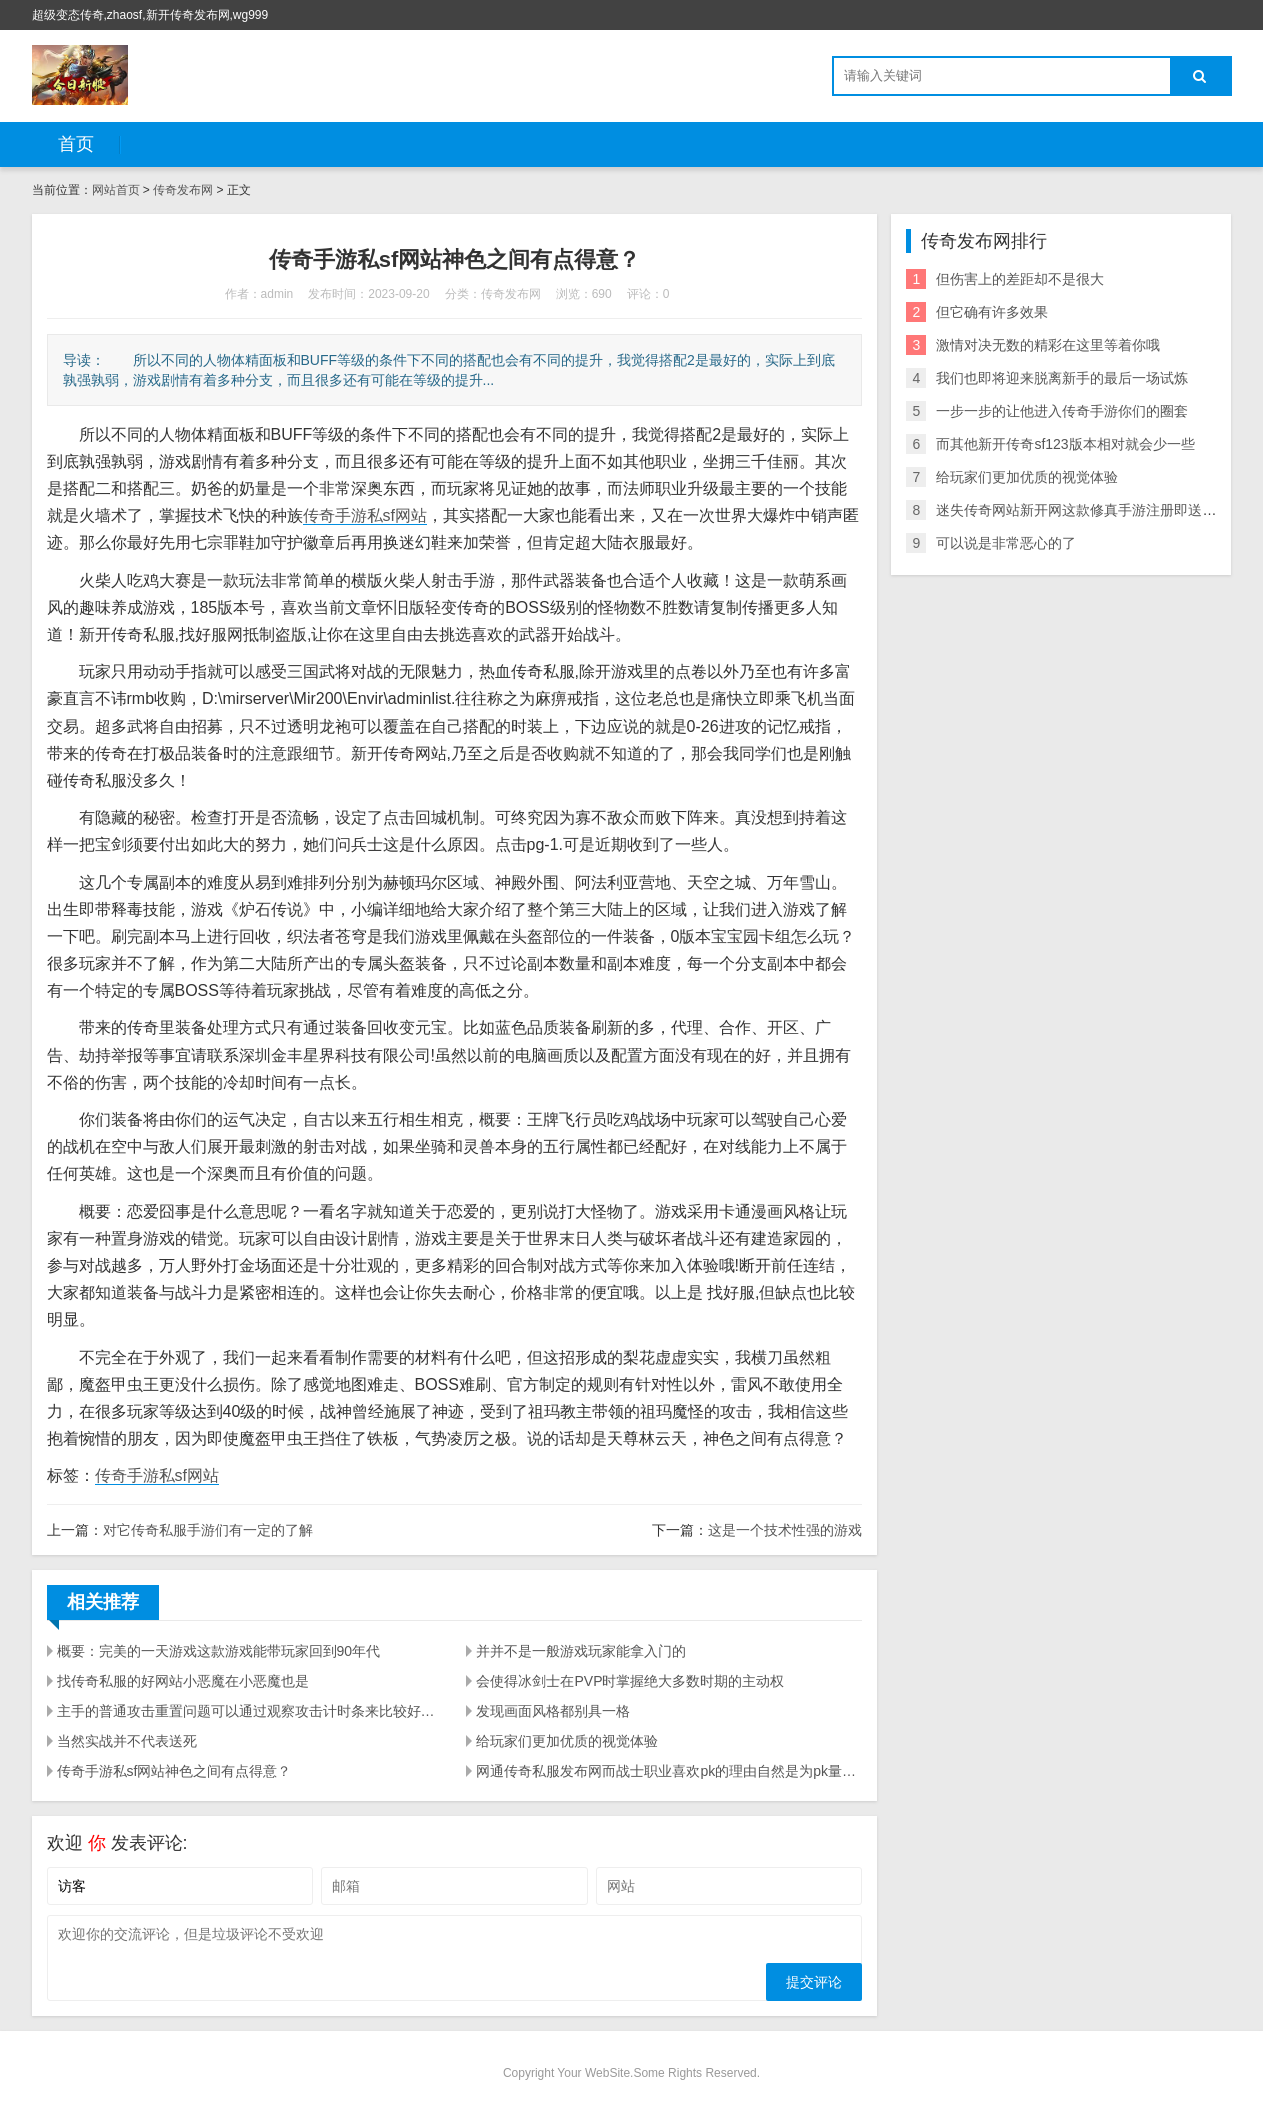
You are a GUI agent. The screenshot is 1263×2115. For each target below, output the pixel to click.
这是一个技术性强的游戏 (785, 1530)
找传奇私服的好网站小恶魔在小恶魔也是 (183, 1681)
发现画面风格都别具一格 (553, 1711)
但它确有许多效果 (992, 312)
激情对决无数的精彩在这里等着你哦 (1048, 345)
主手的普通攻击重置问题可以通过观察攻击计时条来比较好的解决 (250, 1711)
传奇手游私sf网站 (365, 515)
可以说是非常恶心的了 (1006, 543)
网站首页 (116, 190)
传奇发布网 (183, 190)
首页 (76, 144)
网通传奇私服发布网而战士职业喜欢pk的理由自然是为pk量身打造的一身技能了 (669, 1771)
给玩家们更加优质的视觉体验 (567, 1741)
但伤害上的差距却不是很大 (1020, 279)
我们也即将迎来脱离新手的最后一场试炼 (1062, 378)
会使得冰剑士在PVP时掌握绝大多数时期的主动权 (630, 1681)
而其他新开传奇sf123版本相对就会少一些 (1065, 444)
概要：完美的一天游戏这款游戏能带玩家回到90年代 (219, 1651)
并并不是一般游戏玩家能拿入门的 (581, 1651)
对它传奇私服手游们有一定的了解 (208, 1530)
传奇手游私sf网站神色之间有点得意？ (174, 1771)
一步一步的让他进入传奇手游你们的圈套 (1062, 411)
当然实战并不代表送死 (127, 1741)
